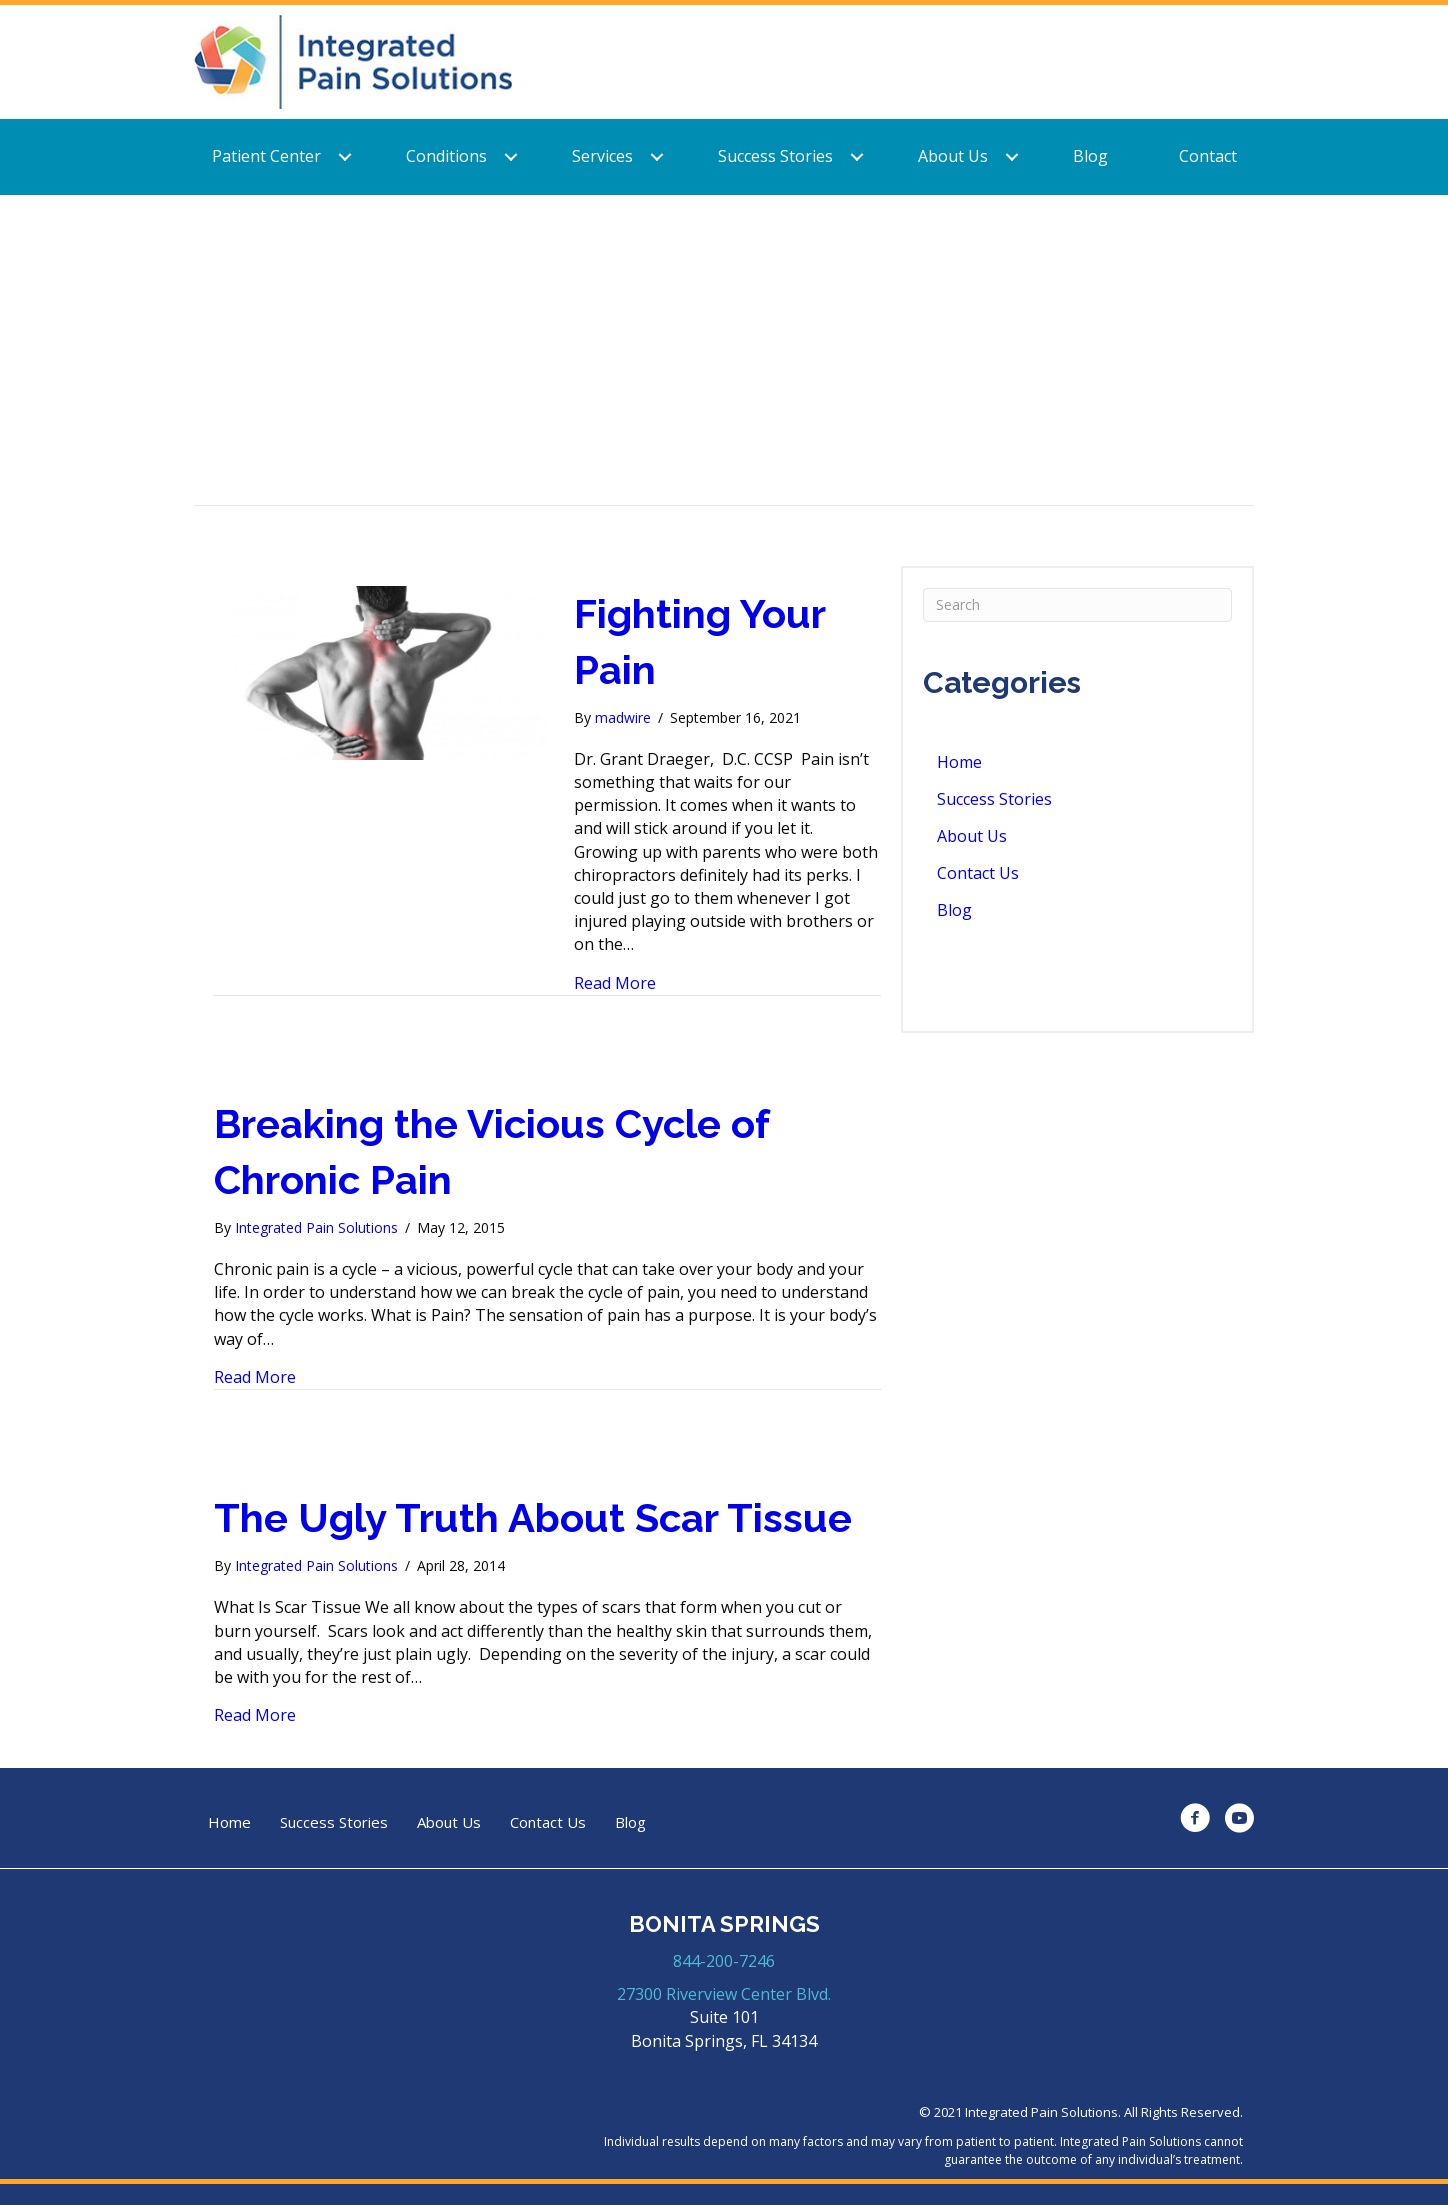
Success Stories (775, 156)
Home (959, 762)
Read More (615, 983)
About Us (953, 156)
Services (602, 156)
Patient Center (266, 156)
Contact (1208, 156)
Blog (1090, 156)
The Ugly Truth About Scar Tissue (533, 1517)
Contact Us (978, 873)
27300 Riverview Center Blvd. (724, 1994)
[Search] (1077, 605)
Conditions (446, 156)
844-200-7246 (724, 1961)
